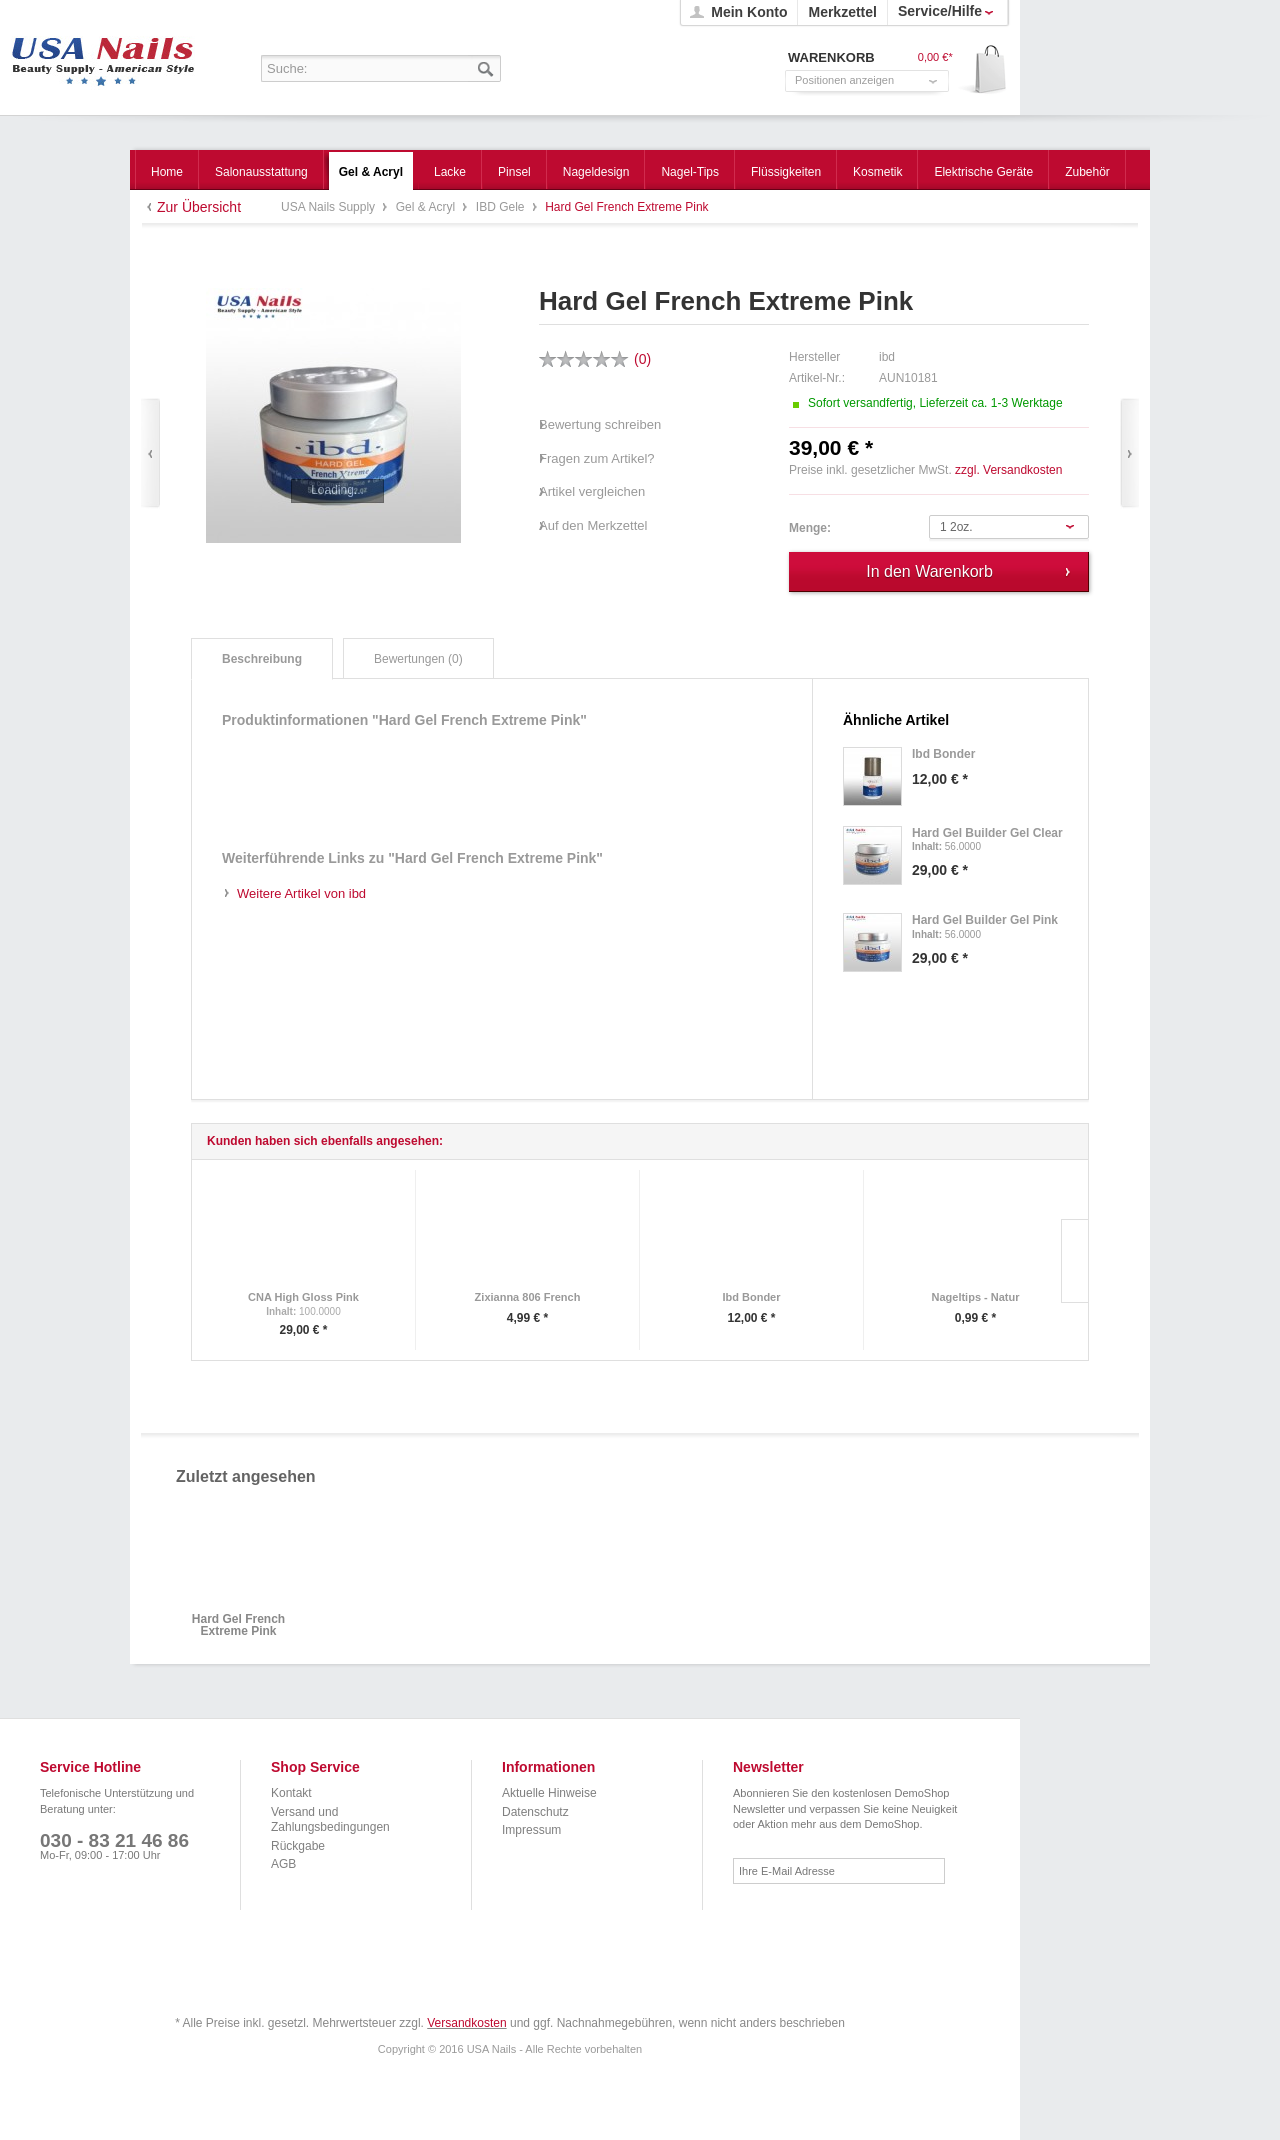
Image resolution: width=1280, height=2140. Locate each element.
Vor (1129, 453)
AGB (283, 1864)
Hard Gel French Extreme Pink (238, 1625)
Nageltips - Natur (975, 1297)
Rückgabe (298, 1846)
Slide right (1074, 1261)
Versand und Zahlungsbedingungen (330, 1820)
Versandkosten (466, 2023)
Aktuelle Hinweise (549, 1793)
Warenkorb (983, 70)
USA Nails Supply (103, 55)
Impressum (531, 1830)
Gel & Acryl (427, 207)
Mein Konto (749, 12)
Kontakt (291, 1793)
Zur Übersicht (199, 207)
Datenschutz (535, 1812)
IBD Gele (502, 207)
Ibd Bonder (751, 1297)
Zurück (150, 453)
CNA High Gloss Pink (303, 1297)
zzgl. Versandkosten (1008, 470)
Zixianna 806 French (528, 1297)
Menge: (810, 528)
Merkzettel (842, 12)
